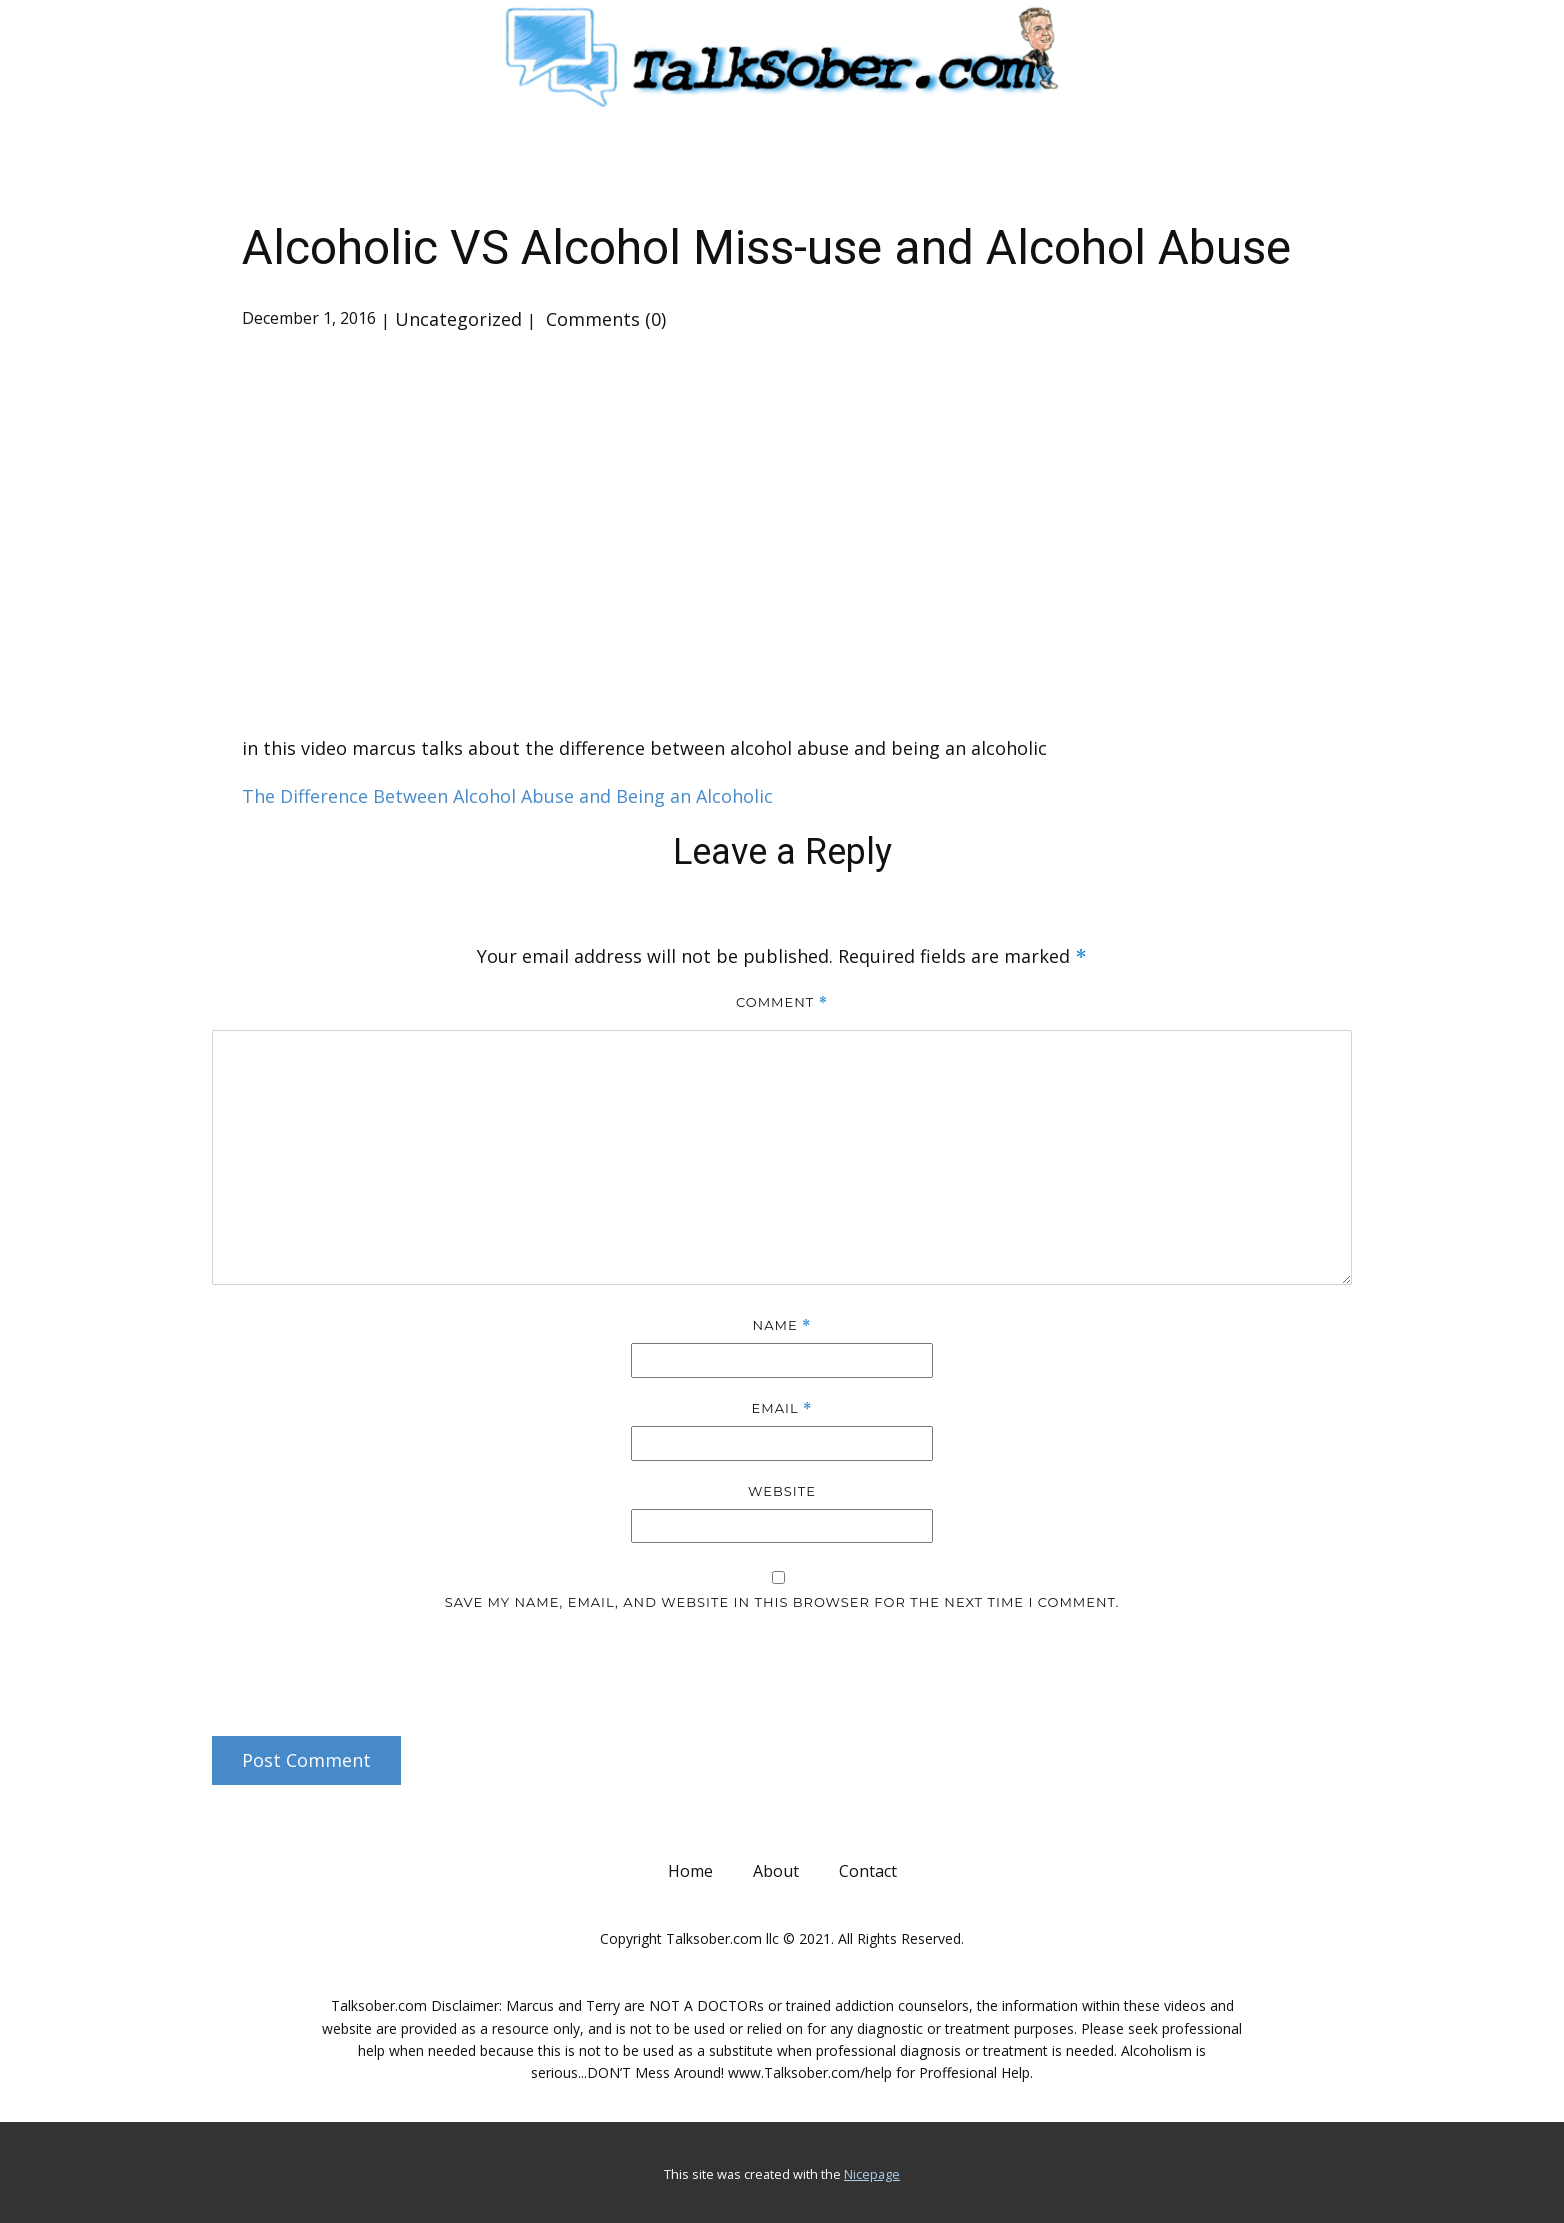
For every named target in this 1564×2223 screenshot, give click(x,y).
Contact (868, 1871)
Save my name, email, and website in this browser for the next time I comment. (782, 1602)
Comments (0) (603, 319)
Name (782, 1325)
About (776, 1871)
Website (782, 1491)
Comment (782, 1002)
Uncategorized (458, 319)
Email (782, 1408)
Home (690, 1871)
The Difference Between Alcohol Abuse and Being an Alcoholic (507, 796)
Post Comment (306, 1760)
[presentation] (348, 1667)
